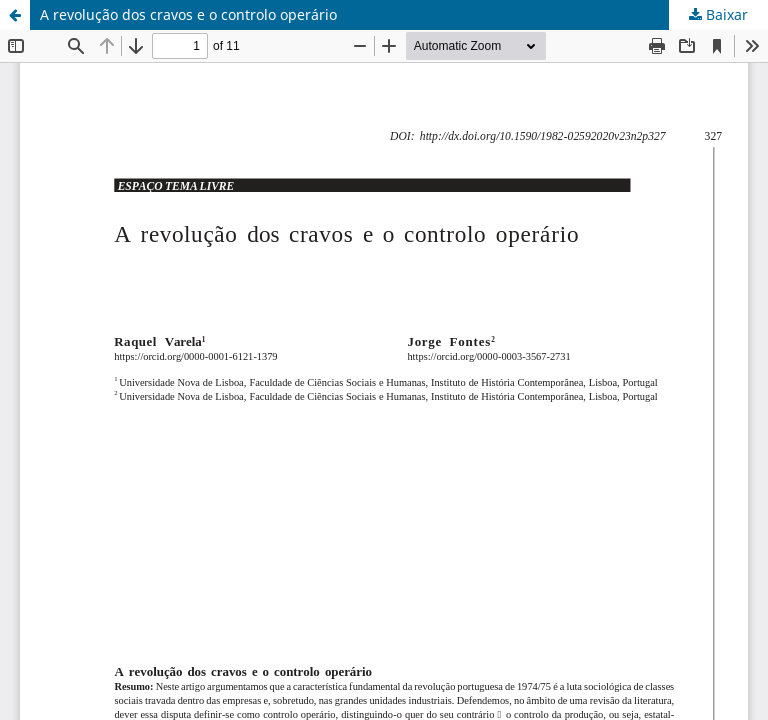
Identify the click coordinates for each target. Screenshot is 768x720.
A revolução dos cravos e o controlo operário (188, 14)
